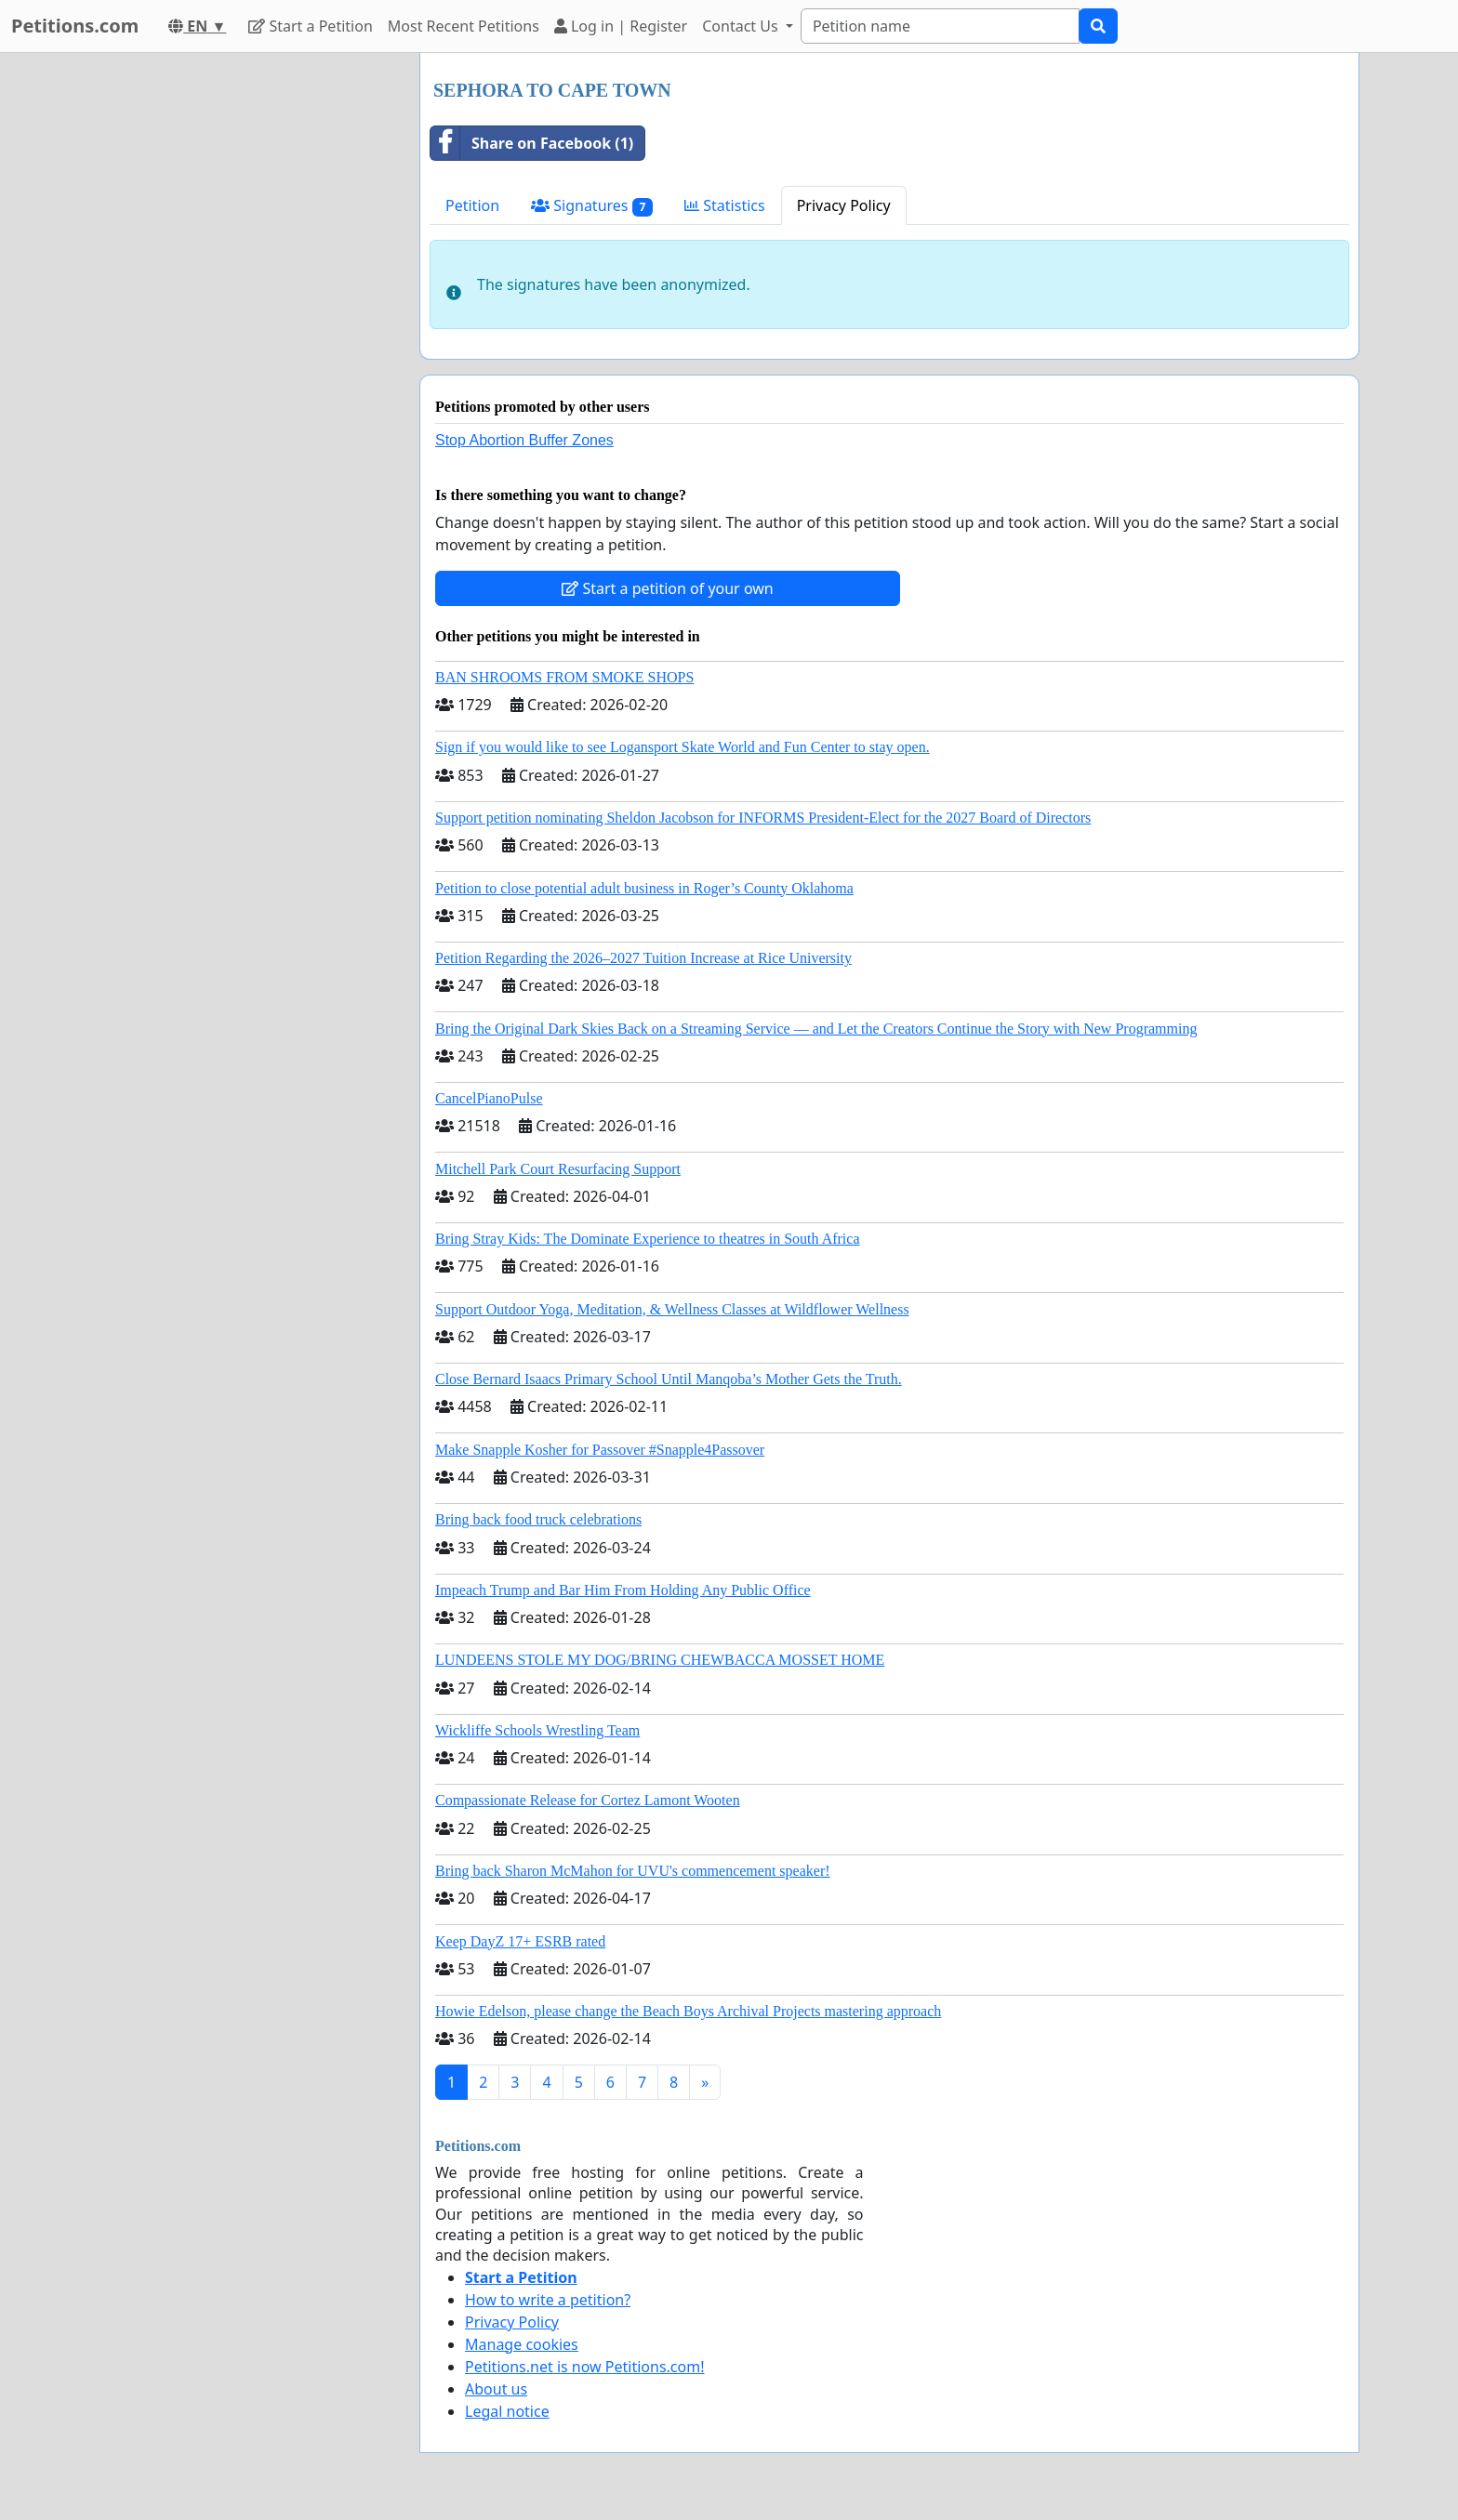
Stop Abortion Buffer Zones (524, 440)
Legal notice (507, 2411)
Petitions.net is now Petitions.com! (584, 2366)
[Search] (940, 26)
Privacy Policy (844, 205)
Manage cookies (521, 2344)
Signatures (592, 206)
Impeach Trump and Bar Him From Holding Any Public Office (623, 1590)
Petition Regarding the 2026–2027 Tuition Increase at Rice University (643, 958)
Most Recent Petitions (463, 26)
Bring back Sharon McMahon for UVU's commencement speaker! (632, 1871)
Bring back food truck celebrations (538, 1519)
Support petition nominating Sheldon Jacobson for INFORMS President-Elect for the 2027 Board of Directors (763, 817)
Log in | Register (620, 26)
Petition (472, 205)
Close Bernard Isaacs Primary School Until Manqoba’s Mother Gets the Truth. (668, 1379)
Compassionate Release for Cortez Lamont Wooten (587, 1800)
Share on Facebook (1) (532, 143)
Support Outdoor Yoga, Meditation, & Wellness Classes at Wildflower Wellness (672, 1309)
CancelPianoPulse (489, 1098)
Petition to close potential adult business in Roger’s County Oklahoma (644, 888)
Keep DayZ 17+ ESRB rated (520, 1941)
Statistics (724, 205)
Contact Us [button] (742, 26)
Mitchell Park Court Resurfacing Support (558, 1169)
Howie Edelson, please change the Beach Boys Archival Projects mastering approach (688, 2011)
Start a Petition (310, 26)
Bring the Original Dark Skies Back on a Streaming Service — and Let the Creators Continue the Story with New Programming (816, 1028)
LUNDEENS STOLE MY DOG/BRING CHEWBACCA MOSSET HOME (659, 1660)
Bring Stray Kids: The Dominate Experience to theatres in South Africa (647, 1239)
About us (496, 2389)
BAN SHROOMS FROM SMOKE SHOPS (564, 677)
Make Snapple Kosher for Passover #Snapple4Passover (599, 1450)
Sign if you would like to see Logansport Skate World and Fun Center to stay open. (682, 747)
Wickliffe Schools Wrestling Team (537, 1730)
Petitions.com (75, 25)
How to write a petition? (547, 2299)
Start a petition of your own (667, 588)
